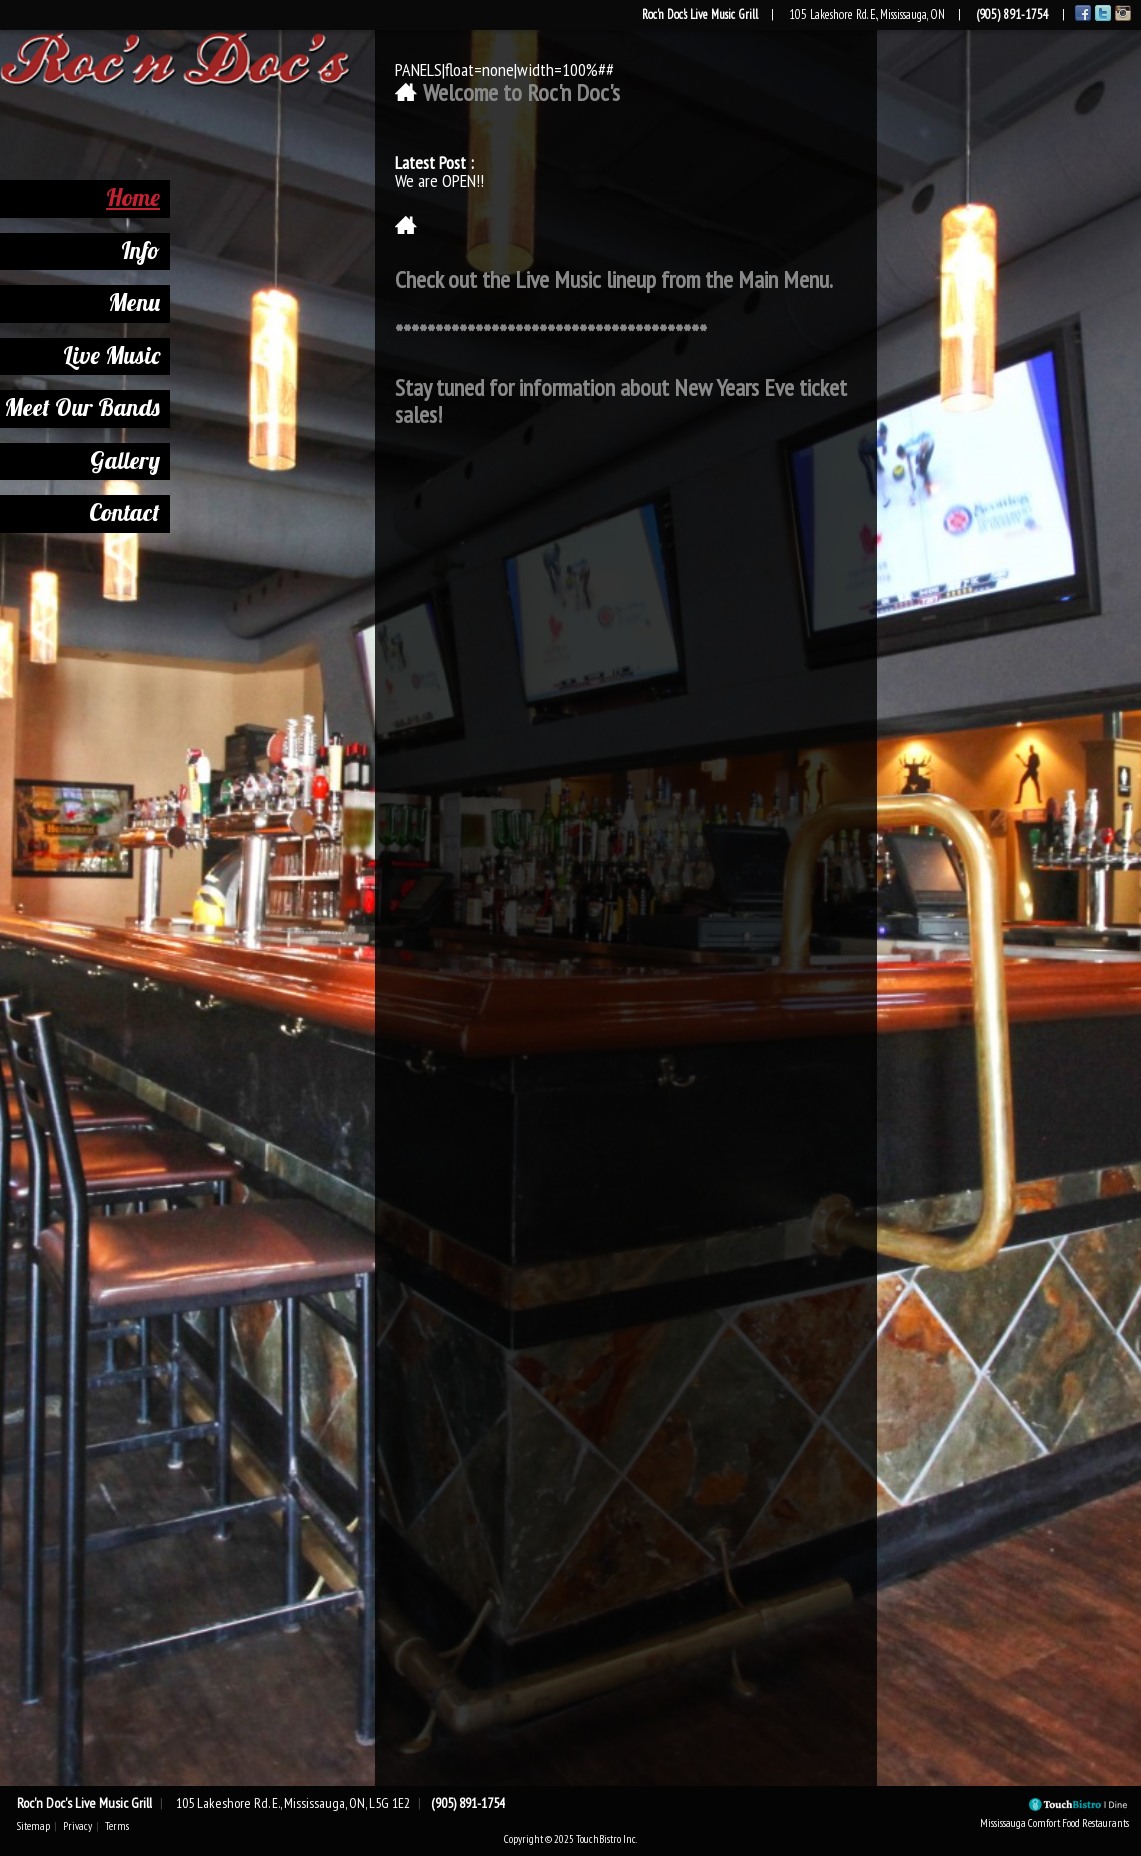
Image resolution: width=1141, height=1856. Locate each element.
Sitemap (33, 1826)
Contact (107, 512)
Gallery (108, 460)
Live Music (94, 355)
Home (116, 197)
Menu (117, 302)
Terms (117, 1826)
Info (123, 250)
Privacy (77, 1826)
